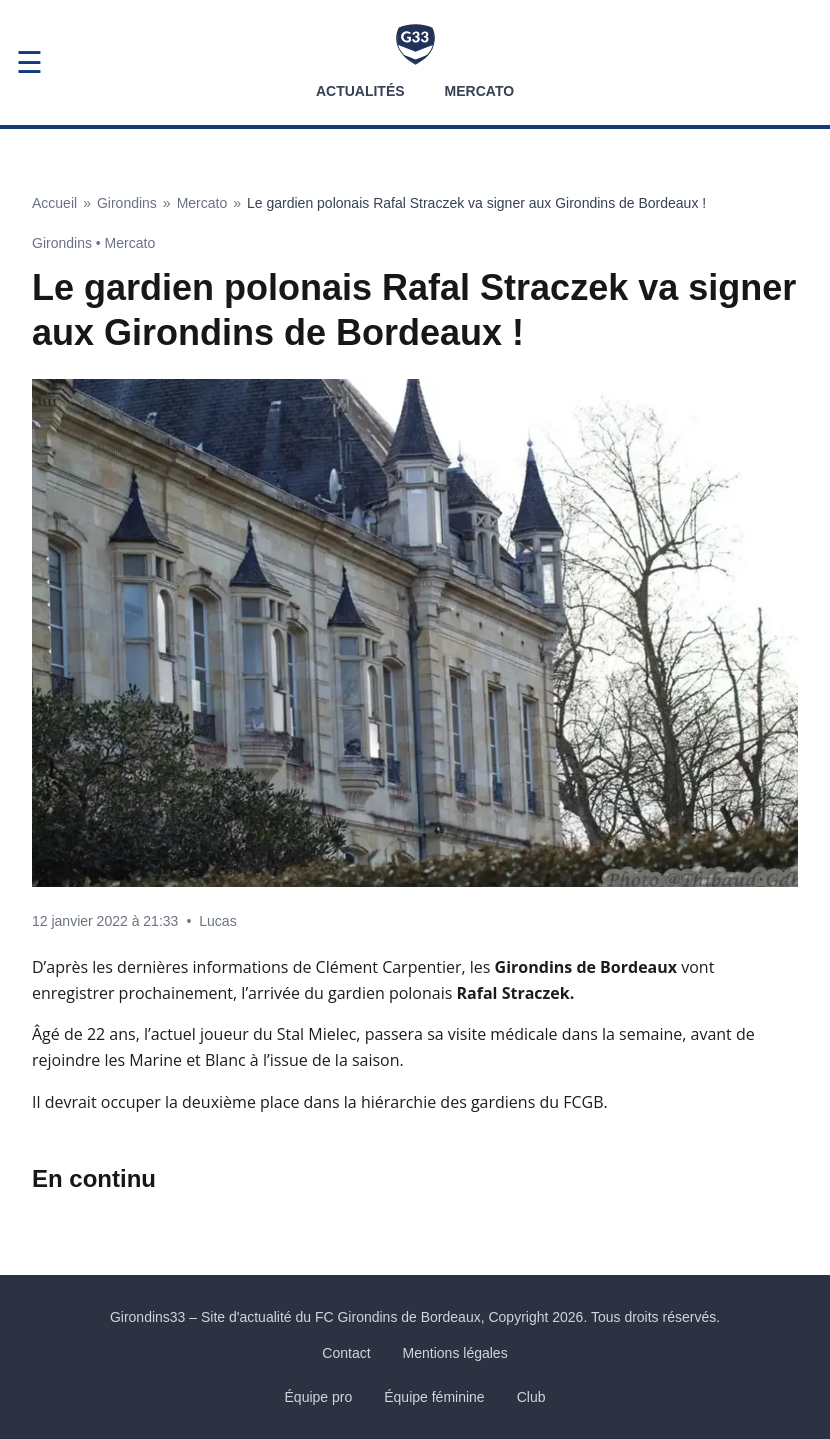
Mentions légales (455, 1353)
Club (531, 1397)
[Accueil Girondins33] (415, 44)
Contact (346, 1353)
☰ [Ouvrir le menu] (29, 62)
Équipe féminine (434, 1397)
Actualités (360, 91)
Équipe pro (319, 1397)
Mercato (479, 91)
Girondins (127, 203)
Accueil (54, 203)
